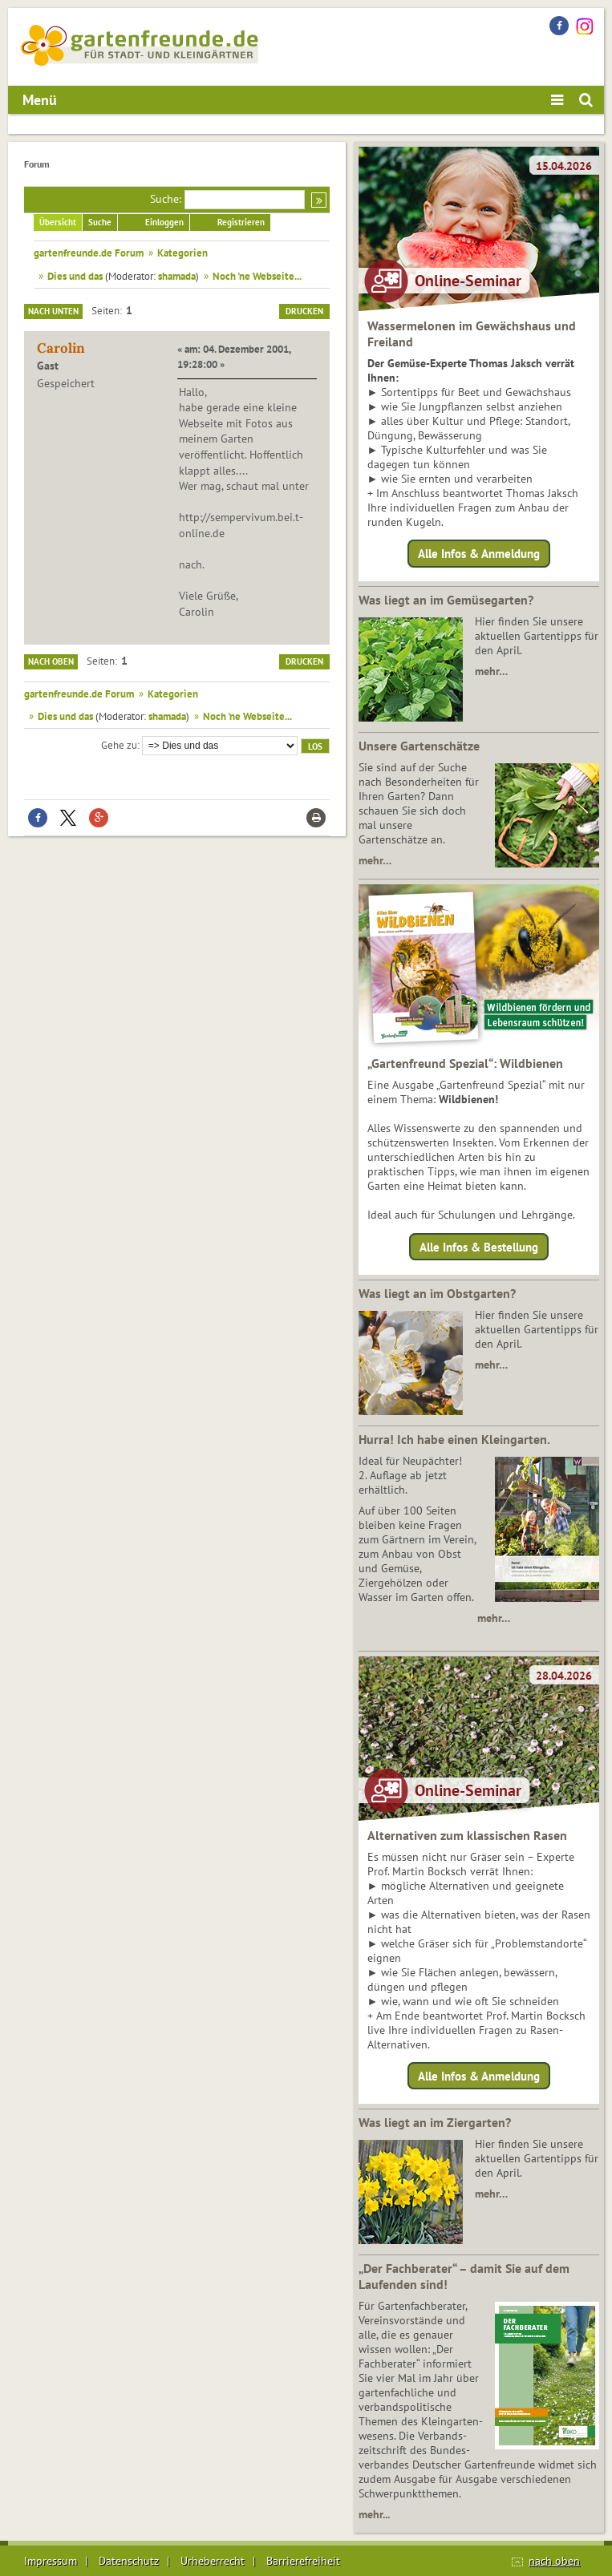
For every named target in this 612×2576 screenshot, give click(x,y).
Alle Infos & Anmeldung (479, 553)
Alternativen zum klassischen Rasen (467, 1835)
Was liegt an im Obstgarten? (437, 1293)
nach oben (554, 2561)
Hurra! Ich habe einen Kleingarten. (454, 1439)
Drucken (304, 311)
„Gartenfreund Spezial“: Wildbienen (465, 1063)
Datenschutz (129, 2561)
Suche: (165, 199)
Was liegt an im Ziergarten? (435, 2122)
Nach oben (51, 661)
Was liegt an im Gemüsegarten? (446, 600)
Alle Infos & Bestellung (478, 1246)
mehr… (491, 671)
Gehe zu (119, 744)
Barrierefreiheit (303, 2561)
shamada (177, 275)
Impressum (50, 2561)
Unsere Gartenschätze (419, 746)
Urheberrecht (212, 2561)
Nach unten (53, 311)
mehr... (374, 2514)
